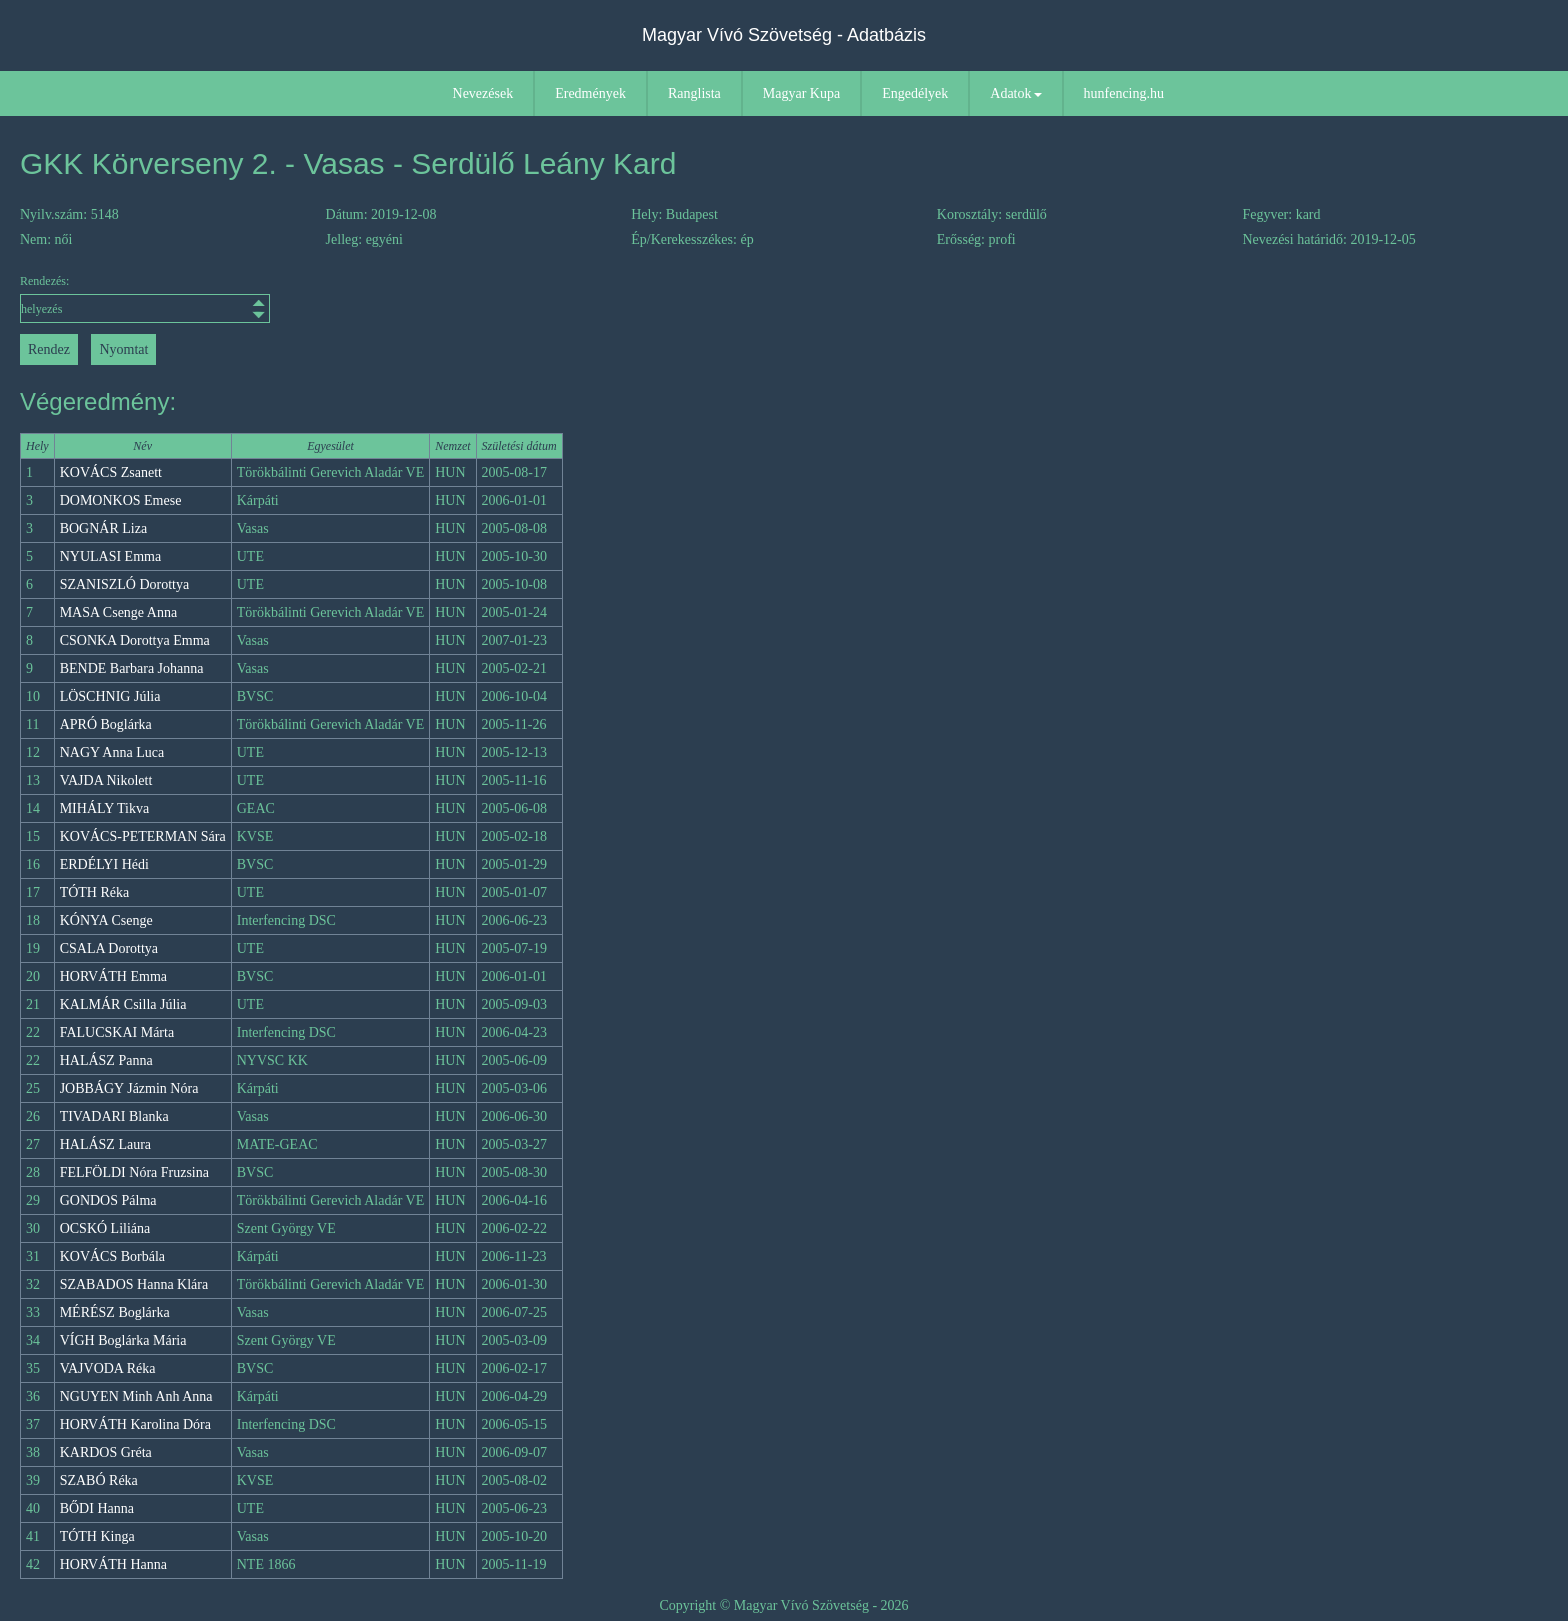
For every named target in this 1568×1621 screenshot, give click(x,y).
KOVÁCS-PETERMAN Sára (143, 836)
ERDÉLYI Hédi (104, 864)
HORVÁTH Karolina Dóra (135, 1424)
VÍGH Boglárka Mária (123, 1340)
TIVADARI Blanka (114, 1116)
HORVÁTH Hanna (113, 1564)
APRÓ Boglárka (106, 724)
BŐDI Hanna (97, 1508)
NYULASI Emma (111, 556)
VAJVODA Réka (108, 1368)
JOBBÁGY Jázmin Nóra (129, 1088)
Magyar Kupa (801, 93)
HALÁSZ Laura (105, 1144)
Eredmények (590, 93)
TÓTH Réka (95, 892)
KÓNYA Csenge (106, 920)
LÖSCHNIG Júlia (110, 696)
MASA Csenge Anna (118, 612)
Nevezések (483, 93)
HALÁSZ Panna (106, 1060)
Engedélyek (915, 93)
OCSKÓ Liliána (105, 1228)
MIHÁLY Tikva (104, 808)
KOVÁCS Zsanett (111, 472)
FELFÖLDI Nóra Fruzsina (134, 1172)
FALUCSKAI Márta (117, 1032)
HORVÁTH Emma (113, 976)
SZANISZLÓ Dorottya (125, 584)
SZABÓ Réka (99, 1480)
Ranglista (694, 93)
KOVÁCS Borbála (112, 1256)
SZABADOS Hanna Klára (134, 1284)
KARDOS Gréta (106, 1452)
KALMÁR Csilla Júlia (123, 1004)
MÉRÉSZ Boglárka (115, 1312)
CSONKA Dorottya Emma (135, 640)
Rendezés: (145, 298)
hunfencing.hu (1124, 93)
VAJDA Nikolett (106, 780)
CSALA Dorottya (109, 948)
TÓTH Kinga (97, 1536)
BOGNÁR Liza (104, 528)
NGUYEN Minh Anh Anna (136, 1396)
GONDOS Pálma (108, 1200)
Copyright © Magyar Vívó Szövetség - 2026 (783, 1605)
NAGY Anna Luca (112, 752)
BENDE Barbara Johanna (132, 668)
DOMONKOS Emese (121, 500)
